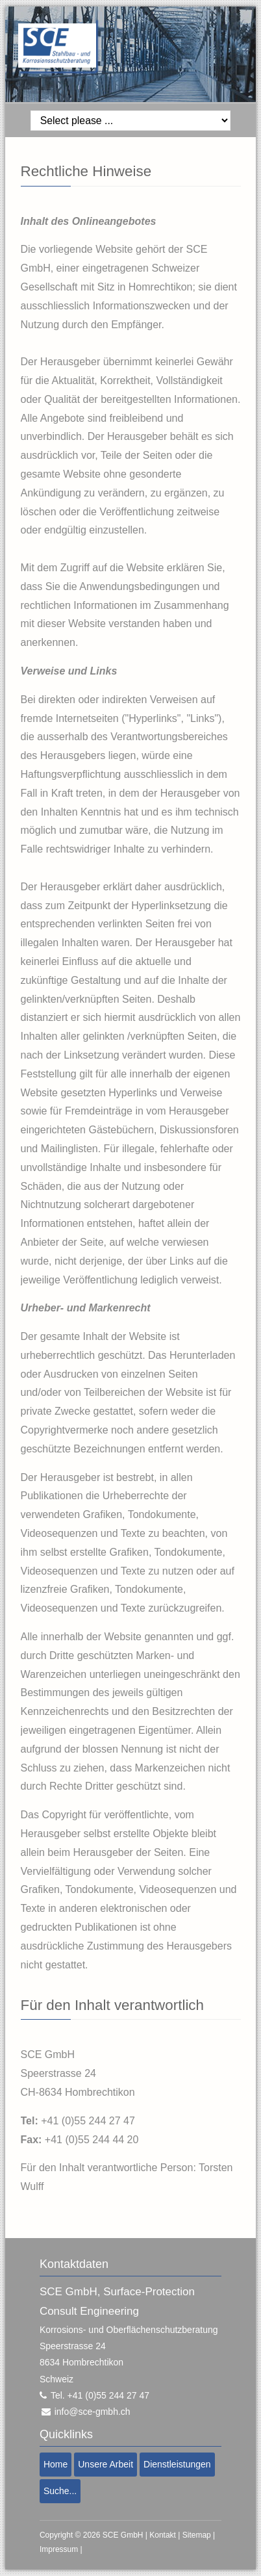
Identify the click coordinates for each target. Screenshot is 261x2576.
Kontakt (162, 2535)
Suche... (60, 2491)
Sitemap (196, 2535)
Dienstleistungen (177, 2464)
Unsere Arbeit (105, 2464)
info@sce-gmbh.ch (92, 2411)
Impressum (59, 2549)
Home (56, 2464)
